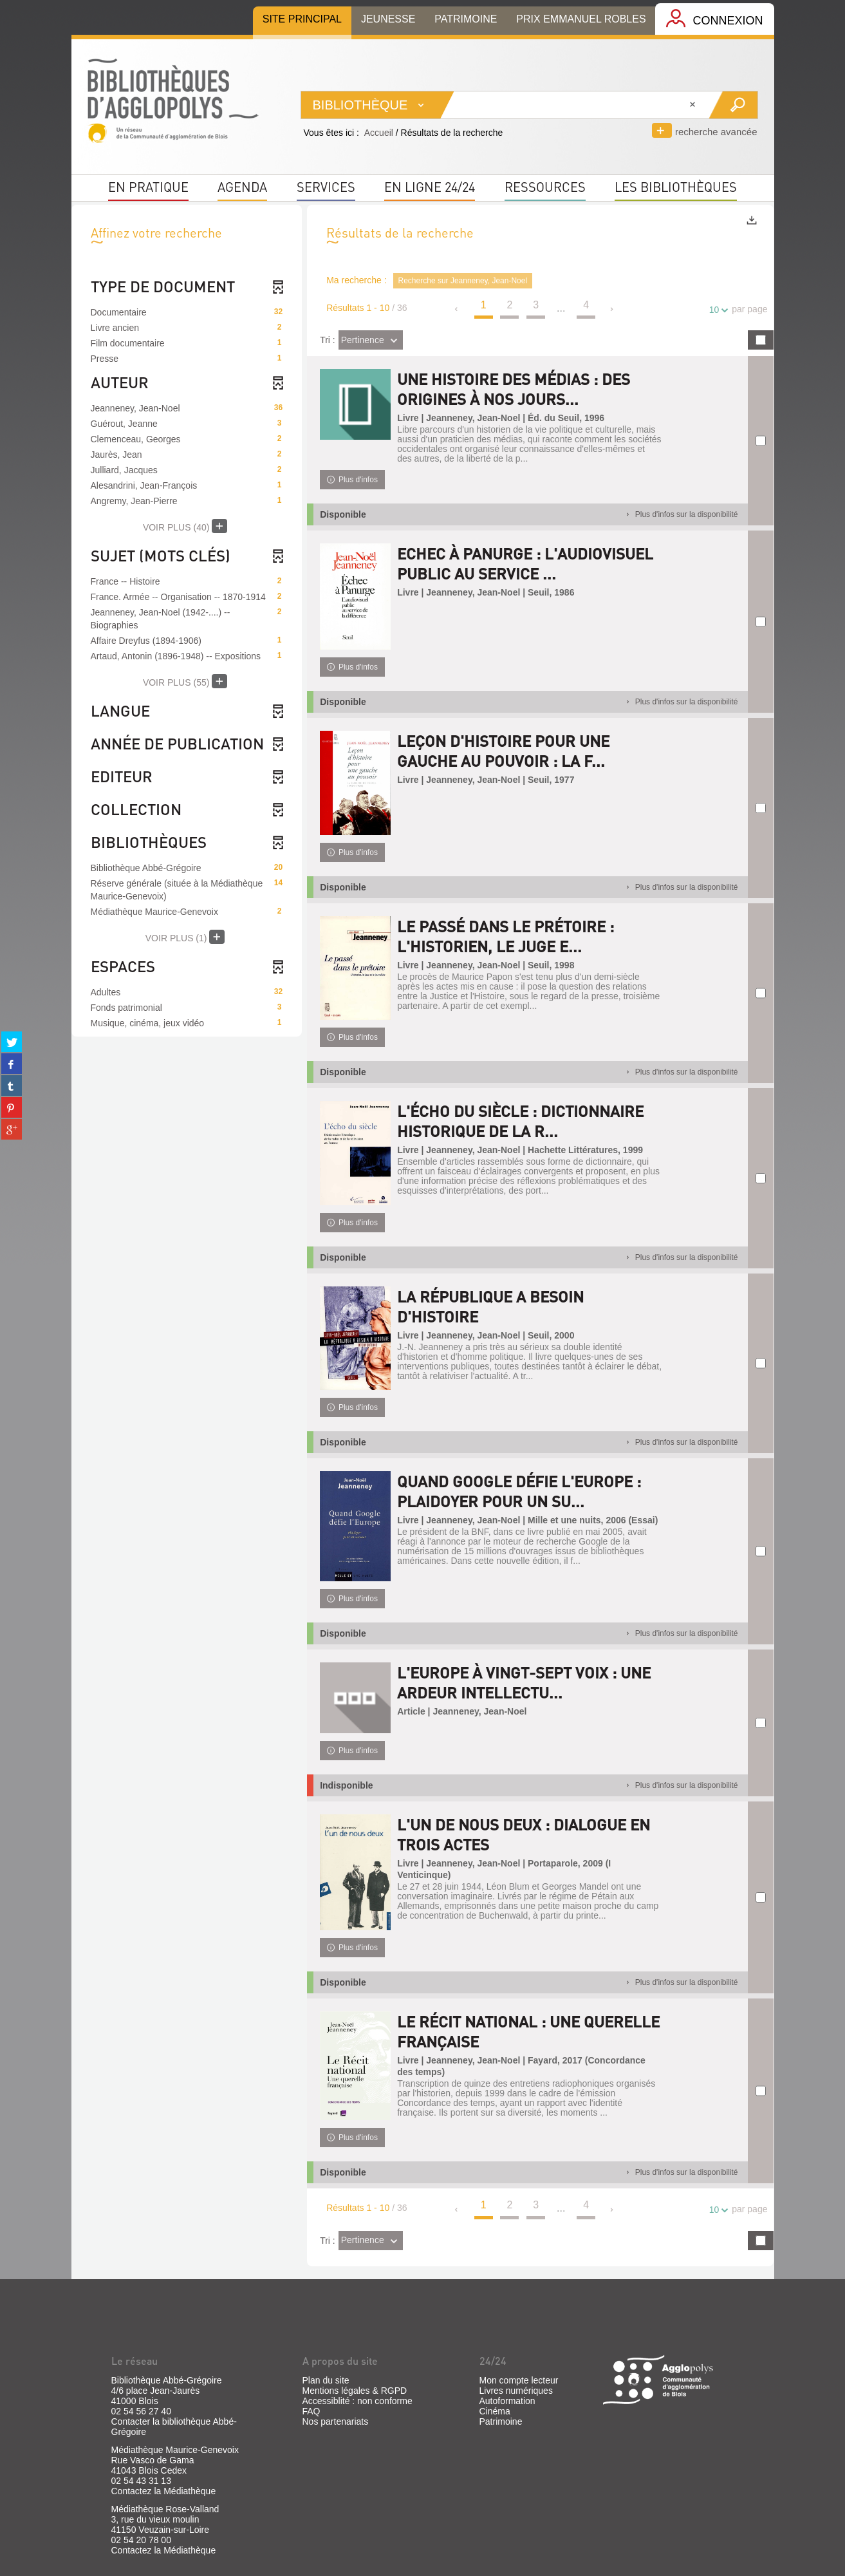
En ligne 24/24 (429, 186)
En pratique (148, 186)
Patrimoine (501, 2421)
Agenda (242, 186)
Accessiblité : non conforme (357, 2401)
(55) (185, 681)
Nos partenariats (335, 2421)
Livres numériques (516, 2390)
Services (326, 186)
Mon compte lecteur (519, 2380)
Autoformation (507, 2401)
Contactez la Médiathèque (163, 2491)
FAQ (311, 2411)
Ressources (545, 186)
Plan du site (325, 2380)
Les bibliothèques (676, 186)
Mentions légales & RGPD (354, 2390)
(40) (185, 526)
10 (716, 310)
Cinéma (494, 2411)
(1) (185, 937)
